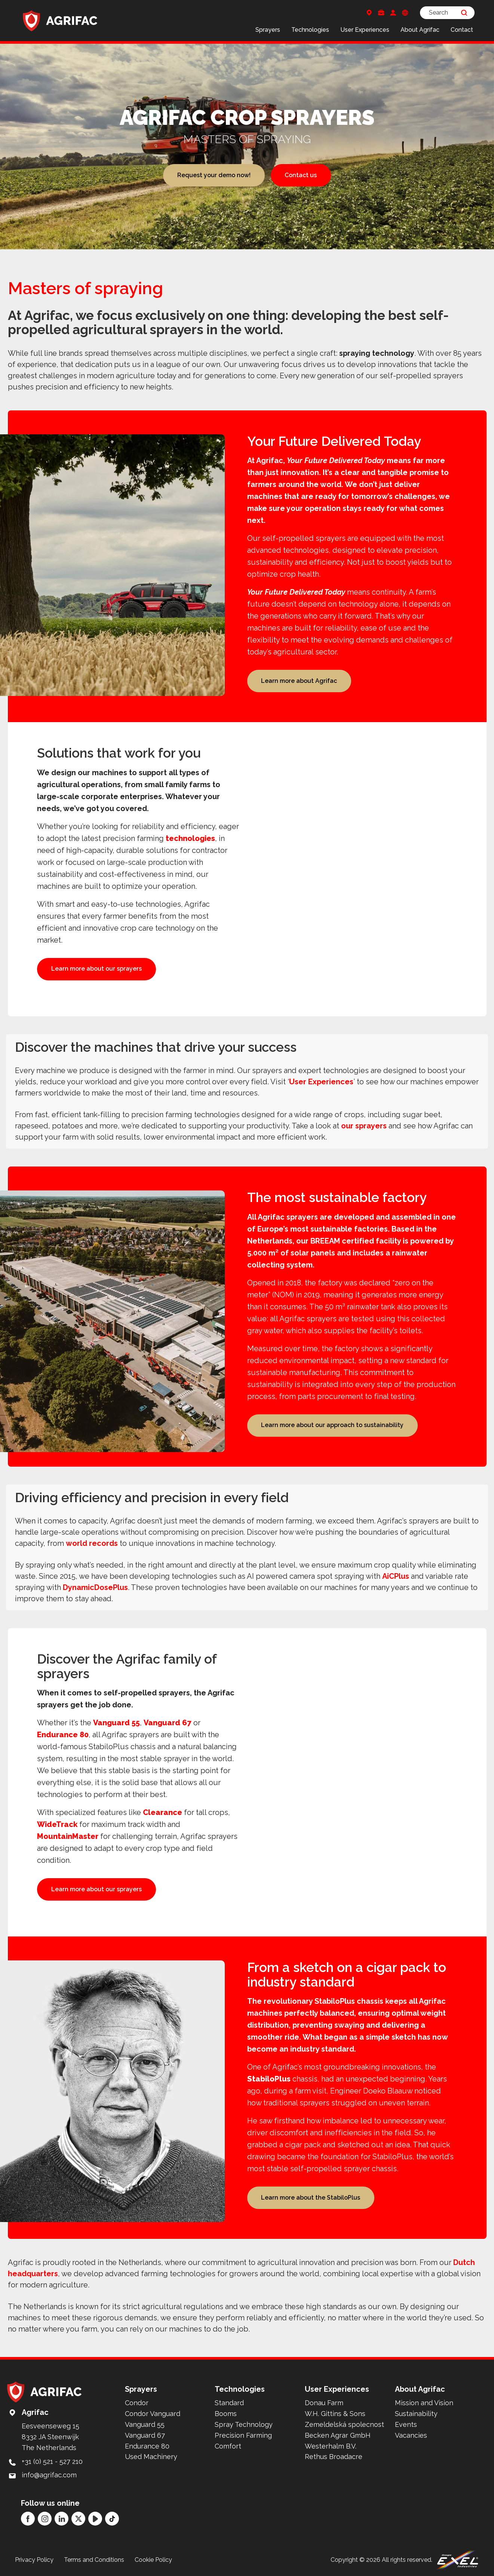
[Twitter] (78, 2519)
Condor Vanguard (152, 2414)
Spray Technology (244, 2424)
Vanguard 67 (167, 1722)
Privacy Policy (34, 2559)
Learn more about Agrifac (299, 680)
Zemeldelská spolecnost (344, 2424)
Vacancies (411, 2435)
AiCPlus (395, 1576)
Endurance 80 (63, 1734)
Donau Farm (324, 2403)
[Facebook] (28, 2519)
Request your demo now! (214, 175)
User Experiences (364, 29)
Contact (462, 29)
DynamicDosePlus (95, 1587)
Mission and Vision (424, 2403)
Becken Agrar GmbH (338, 2435)
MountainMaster (67, 1836)
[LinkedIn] (61, 2519)
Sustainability (416, 2414)
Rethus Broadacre (333, 2457)
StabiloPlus (269, 2078)
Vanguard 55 (116, 1722)
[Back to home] (60, 21)
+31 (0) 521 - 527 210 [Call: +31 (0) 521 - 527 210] (52, 2461)
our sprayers (364, 1125)
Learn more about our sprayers (96, 968)
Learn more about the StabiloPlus (310, 2197)
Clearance (162, 1812)
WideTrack (57, 1824)
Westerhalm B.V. (330, 2446)
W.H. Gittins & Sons (335, 2414)
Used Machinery (151, 2457)
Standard (229, 2403)
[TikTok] (112, 2519)
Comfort (228, 2446)
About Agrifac (420, 29)
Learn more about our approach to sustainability (332, 1425)
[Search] (447, 12)
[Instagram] (45, 2519)
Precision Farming (243, 2435)
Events (406, 2424)
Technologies (310, 29)
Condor (136, 2403)
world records (92, 1543)
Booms (226, 2414)
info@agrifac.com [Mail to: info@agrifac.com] (49, 2475)
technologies (190, 838)
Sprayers (267, 29)
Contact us (301, 175)
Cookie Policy (153, 2559)
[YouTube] (95, 2519)
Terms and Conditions (94, 2559)
